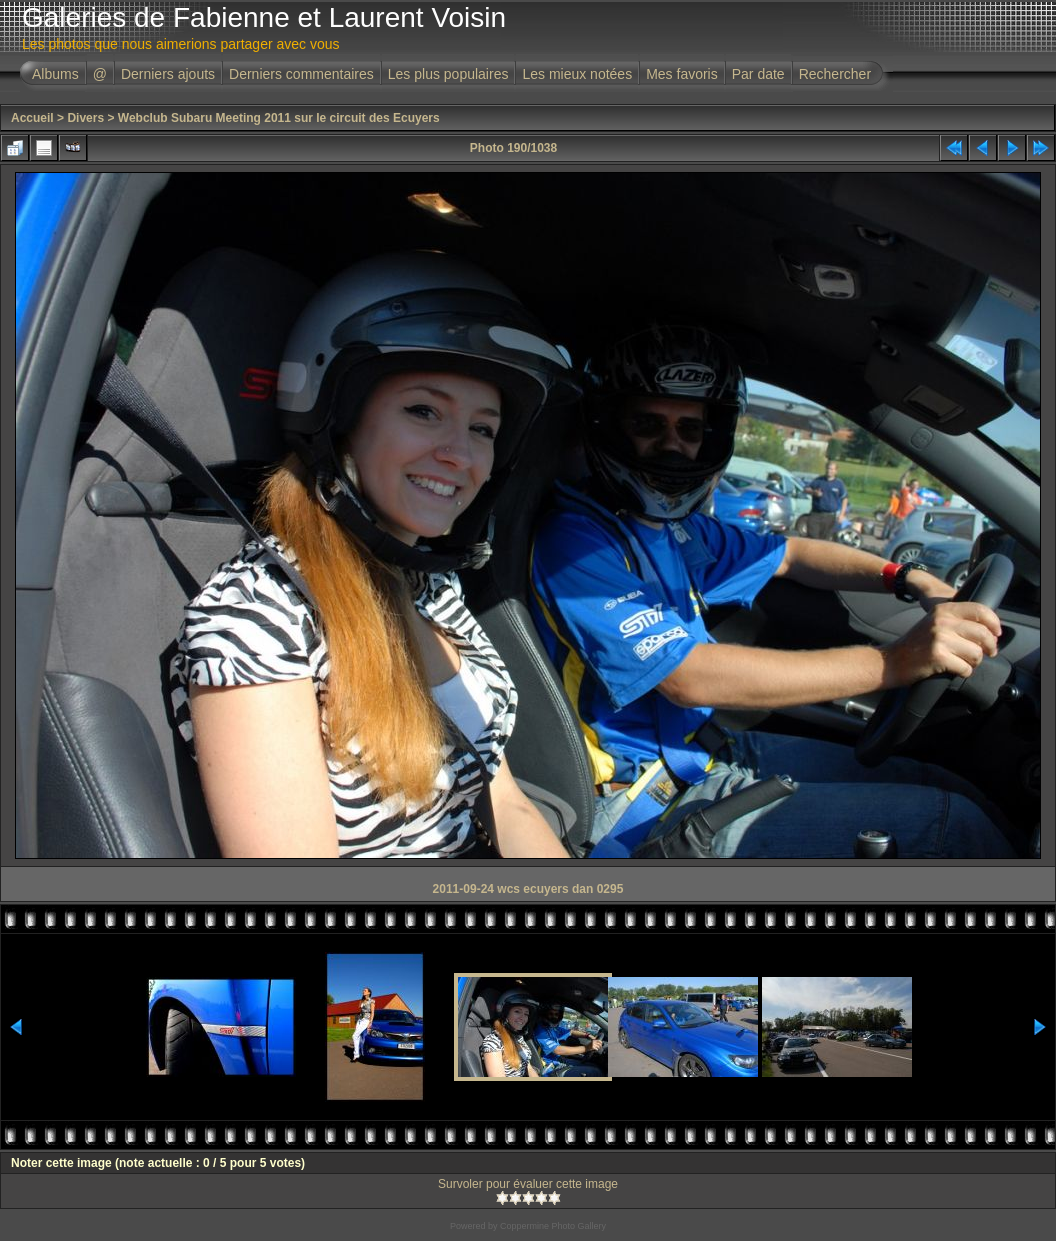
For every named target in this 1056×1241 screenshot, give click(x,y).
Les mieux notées (577, 74)
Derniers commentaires (301, 74)
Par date (758, 74)
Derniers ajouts (168, 74)
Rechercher (835, 74)
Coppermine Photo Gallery (553, 1226)
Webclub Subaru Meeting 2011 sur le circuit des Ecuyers (279, 118)
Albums (55, 74)
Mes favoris (682, 74)
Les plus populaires (448, 74)
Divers (85, 118)
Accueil (32, 118)
